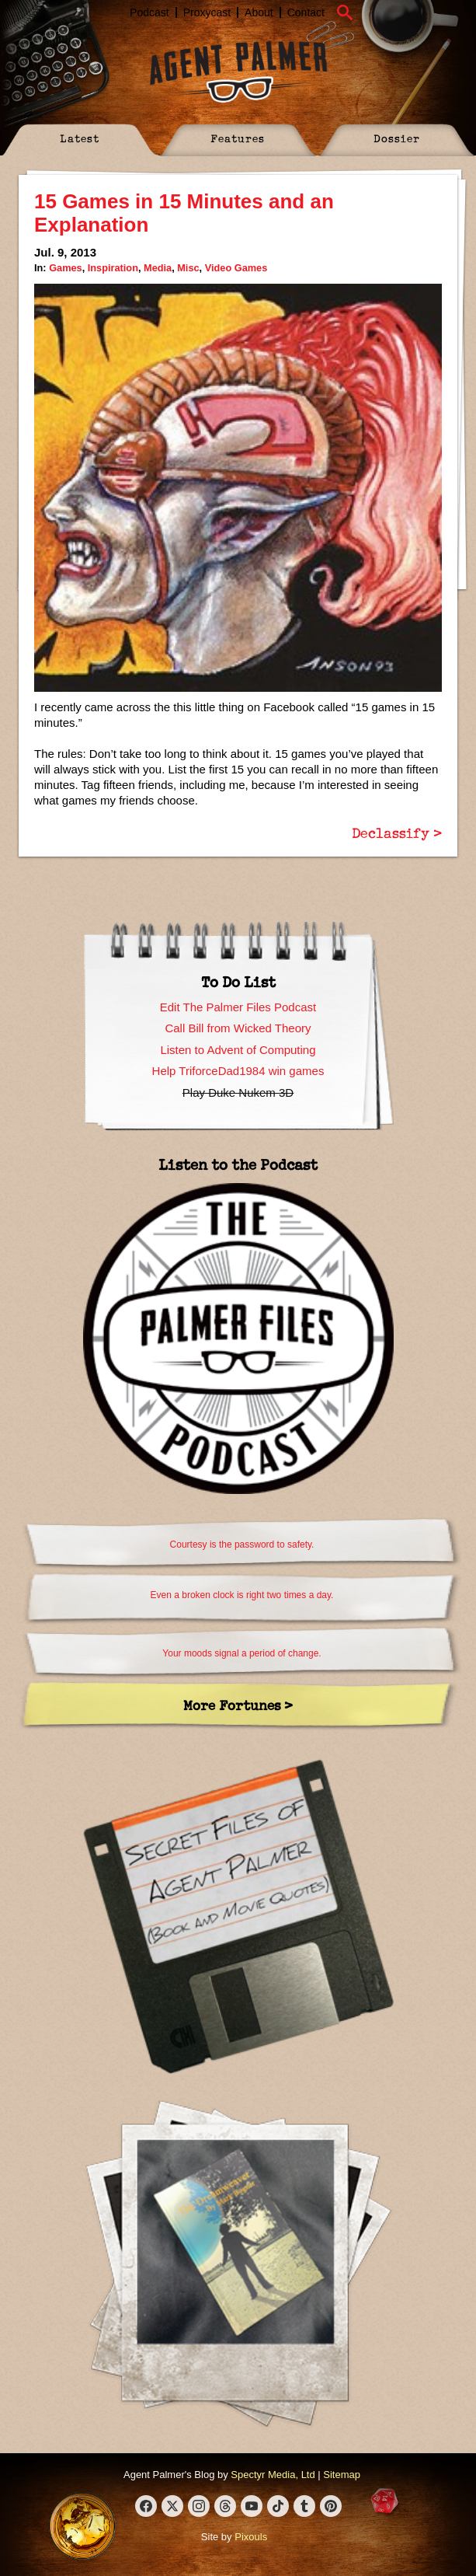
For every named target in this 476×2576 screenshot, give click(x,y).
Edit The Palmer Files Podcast (238, 1007)
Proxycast (207, 12)
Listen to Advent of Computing (237, 1049)
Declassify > (397, 832)
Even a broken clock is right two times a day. (242, 1595)
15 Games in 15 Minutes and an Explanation (184, 213)
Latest (79, 138)
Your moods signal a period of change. (241, 1653)
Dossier (397, 138)
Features (237, 138)
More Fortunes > (238, 1705)
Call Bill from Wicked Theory (238, 1028)
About (259, 12)
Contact (306, 12)
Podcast (149, 12)
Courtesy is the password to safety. (242, 1544)
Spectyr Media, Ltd (272, 2474)
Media (158, 268)
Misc (188, 268)
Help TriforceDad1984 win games (238, 1070)
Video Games (236, 268)
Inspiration (113, 268)
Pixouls (251, 2537)
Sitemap (341, 2474)
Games (65, 268)
